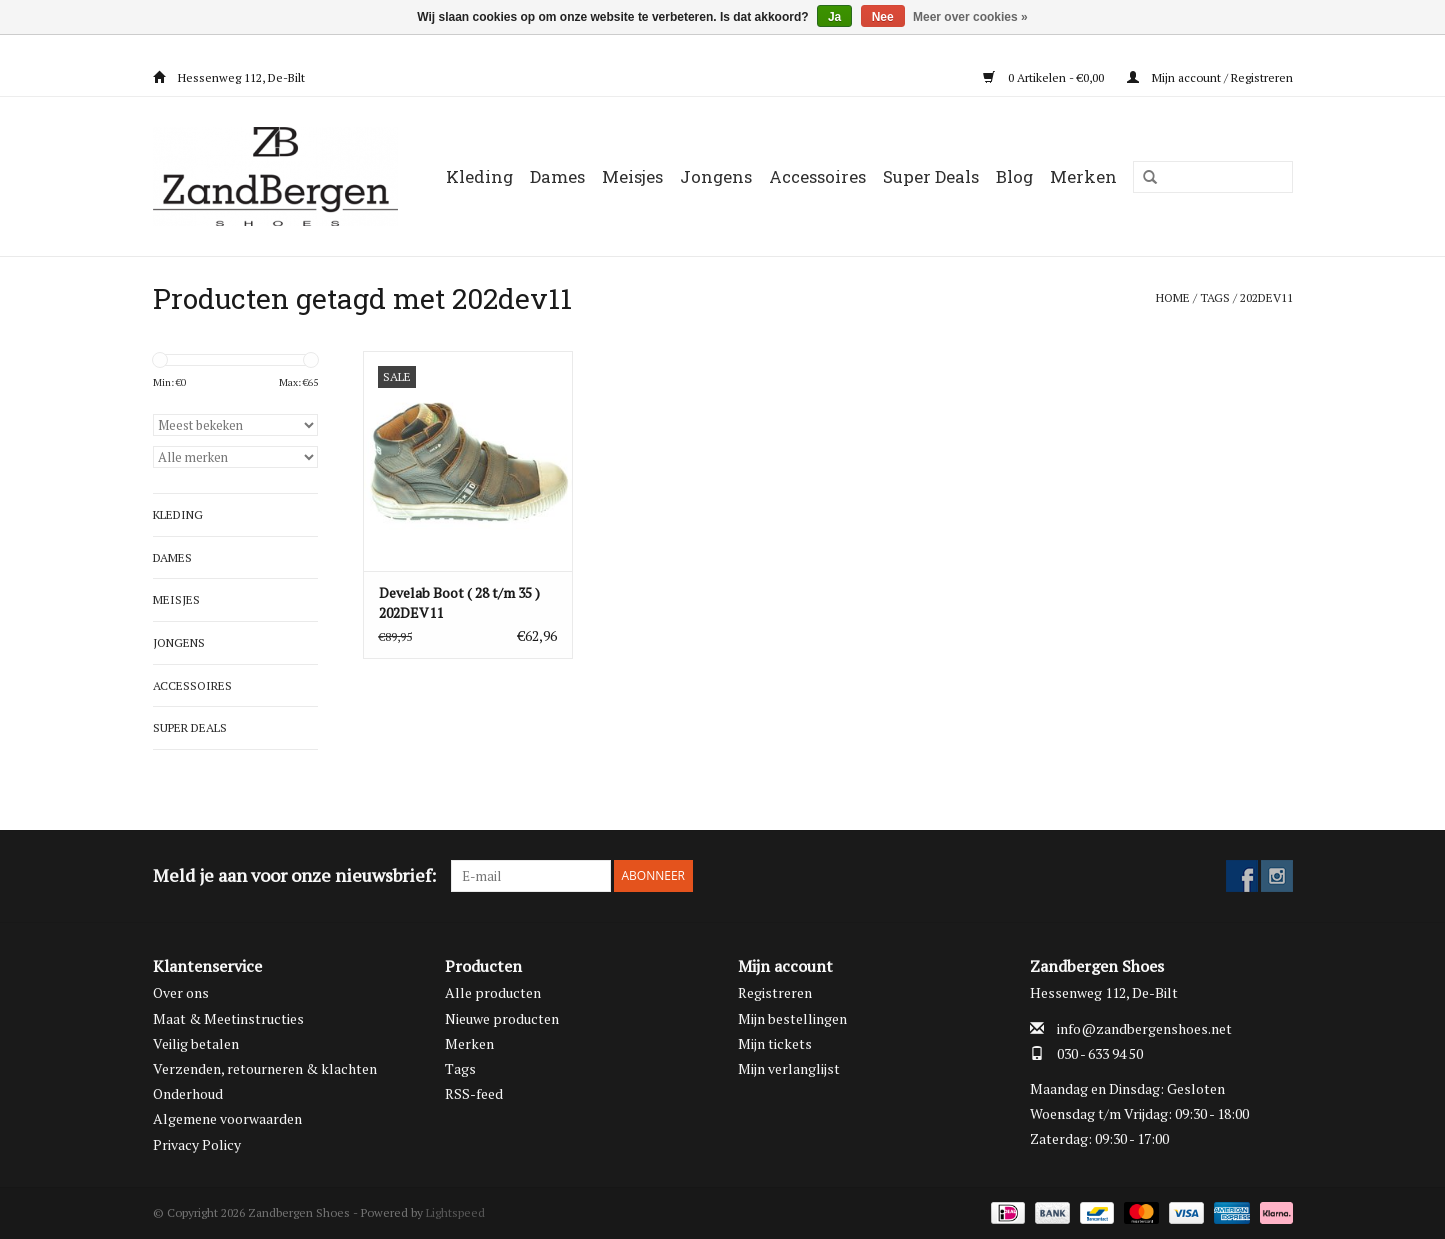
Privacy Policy (197, 1144)
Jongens (716, 176)
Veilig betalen (196, 1043)
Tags (1215, 297)
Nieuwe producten (502, 1018)
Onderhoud (188, 1093)
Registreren (775, 992)
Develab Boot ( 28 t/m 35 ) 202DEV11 (459, 602)
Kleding (479, 176)
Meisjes (632, 176)
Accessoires (817, 176)
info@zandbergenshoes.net (1144, 1028)
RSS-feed (474, 1093)
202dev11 (1266, 297)
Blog (1014, 176)
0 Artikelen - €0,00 (1045, 77)
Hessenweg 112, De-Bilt (229, 77)
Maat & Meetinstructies (228, 1018)
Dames (557, 176)
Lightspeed (455, 1212)
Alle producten (493, 992)
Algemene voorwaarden (227, 1118)
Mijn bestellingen (792, 1018)
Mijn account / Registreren (1210, 77)
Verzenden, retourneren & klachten (265, 1068)
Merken (1083, 176)
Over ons (181, 992)
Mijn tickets (775, 1043)
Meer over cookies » (970, 17)
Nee (883, 17)
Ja (834, 17)
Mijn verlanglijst (789, 1068)
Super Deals (931, 176)
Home (1173, 297)
